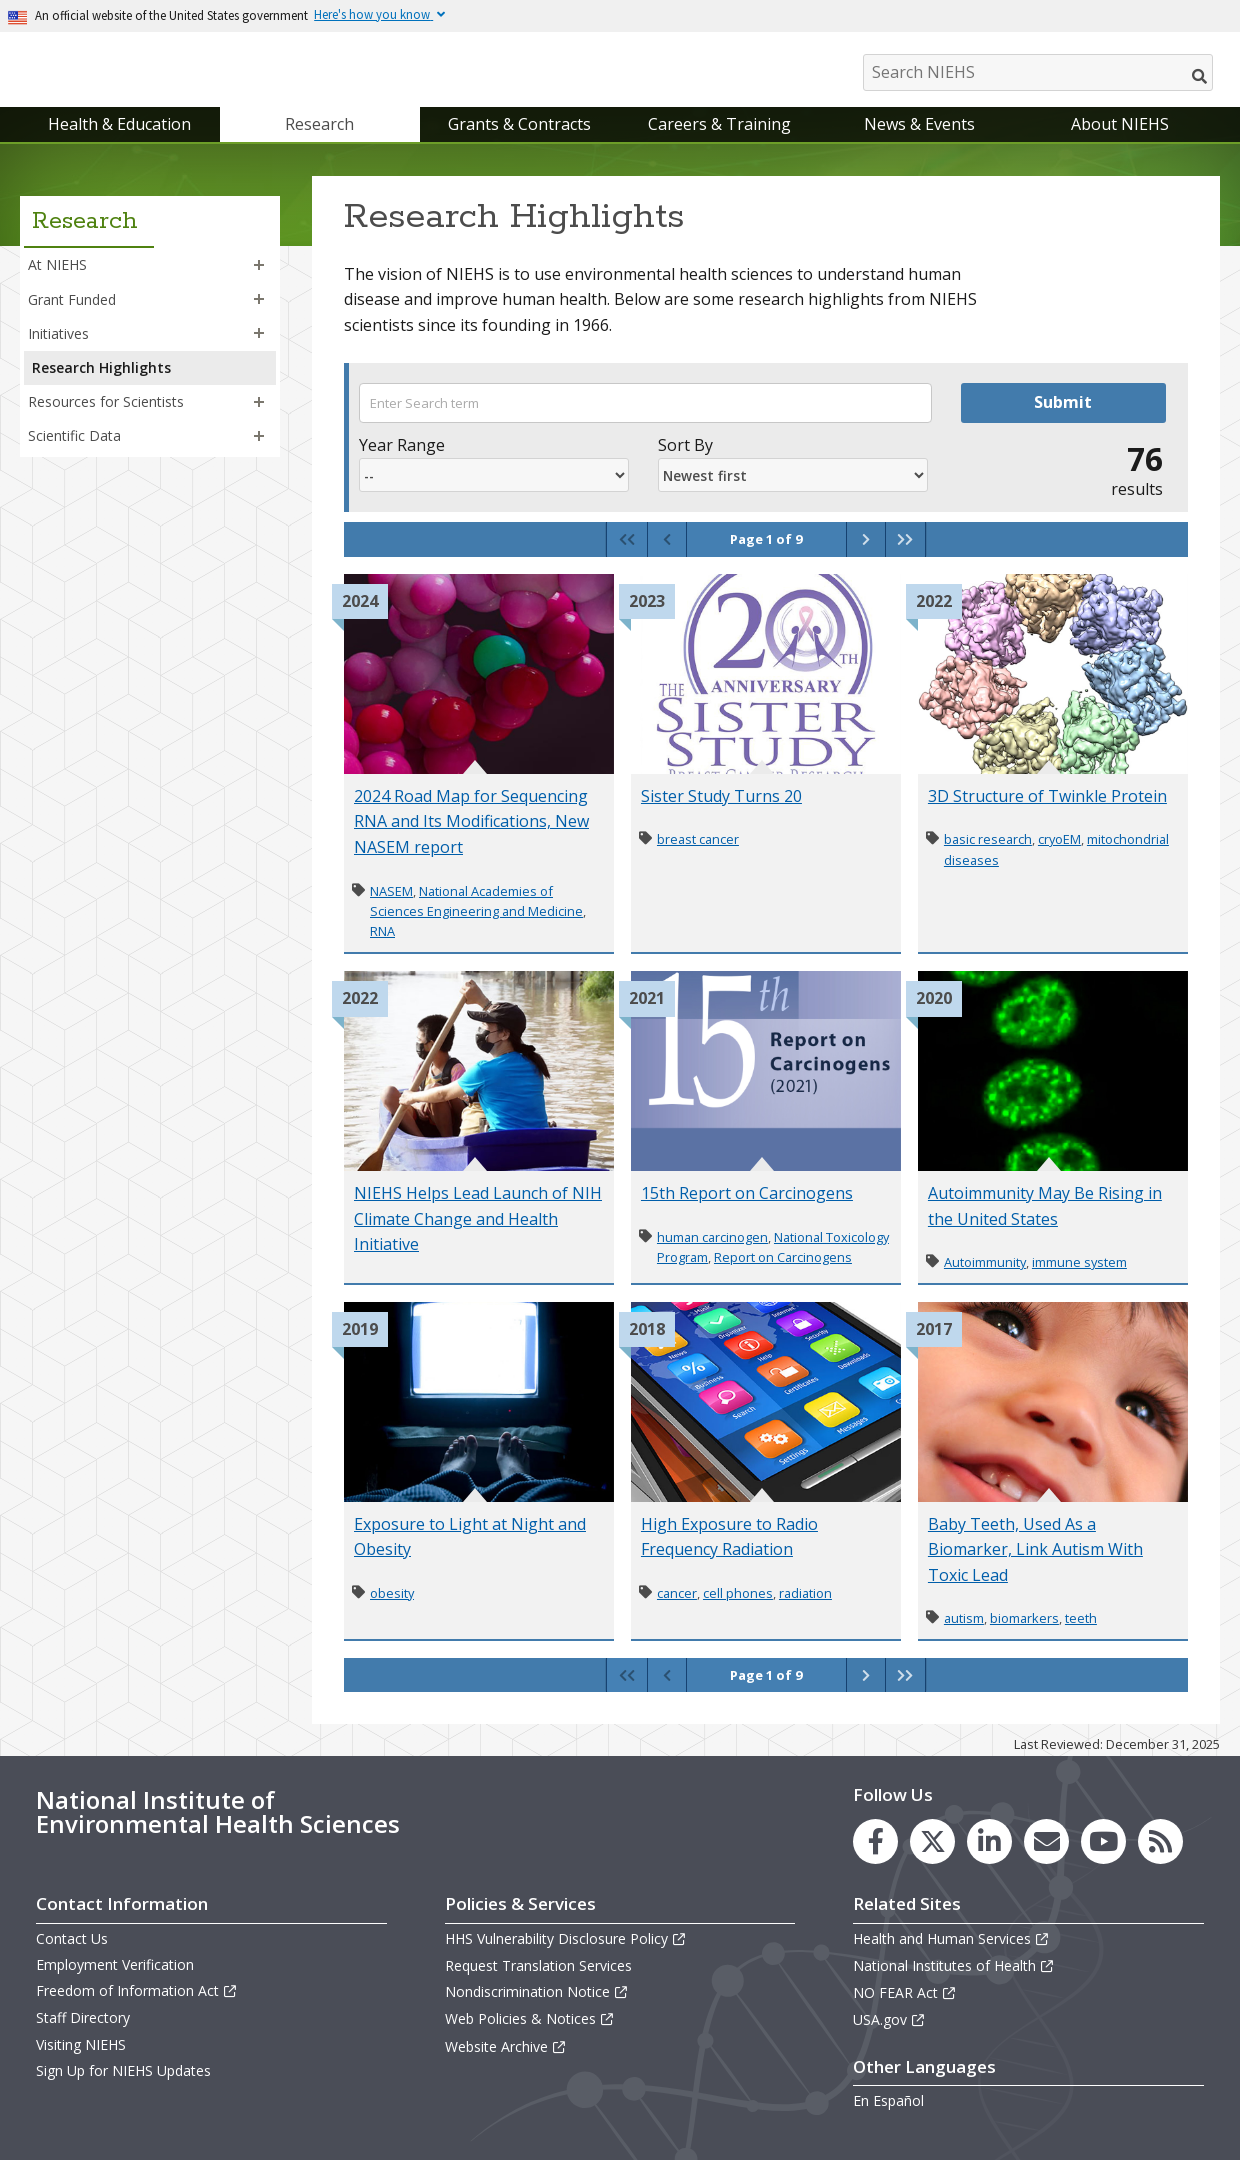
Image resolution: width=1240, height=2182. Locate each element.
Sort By (685, 465)
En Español (888, 2121)
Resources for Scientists (106, 421)
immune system (1079, 1282)
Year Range (402, 465)
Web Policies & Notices (530, 2039)
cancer (677, 1613)
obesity (392, 1613)
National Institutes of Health (954, 1985)
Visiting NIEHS (81, 2064)
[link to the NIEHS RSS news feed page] (1160, 1861)
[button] (259, 286)
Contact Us (72, 1958)
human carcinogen (712, 1257)
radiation (805, 1613)
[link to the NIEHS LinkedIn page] (989, 1861)
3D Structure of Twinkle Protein (1047, 816)
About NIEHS (1120, 144)
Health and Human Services (951, 1958)
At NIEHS (57, 285)
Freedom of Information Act (137, 2010)
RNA (382, 952)
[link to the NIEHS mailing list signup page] (1046, 1861)
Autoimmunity (985, 1282)
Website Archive (506, 2066)
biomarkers (1024, 1639)
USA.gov (889, 2040)
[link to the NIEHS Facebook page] (875, 1861)
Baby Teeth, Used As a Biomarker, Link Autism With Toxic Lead (1035, 1569)
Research (319, 144)
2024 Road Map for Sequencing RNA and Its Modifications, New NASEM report (471, 841)
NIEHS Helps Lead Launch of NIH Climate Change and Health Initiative (478, 1238)
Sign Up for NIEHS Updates (123, 2090)
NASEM (391, 911)
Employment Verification (115, 1984)
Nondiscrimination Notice (537, 2011)
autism (964, 1639)
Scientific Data (74, 455)
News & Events (919, 144)
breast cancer (698, 860)
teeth (1081, 1639)
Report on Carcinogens (783, 1277)
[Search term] (645, 423)
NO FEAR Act (905, 2012)
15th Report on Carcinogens (747, 1213)
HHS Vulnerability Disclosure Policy (566, 1958)
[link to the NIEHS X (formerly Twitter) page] (932, 1861)
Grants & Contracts (519, 144)
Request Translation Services (538, 1985)
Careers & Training (719, 144)
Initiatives (58, 353)
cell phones (738, 1613)
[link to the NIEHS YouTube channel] (1103, 1861)
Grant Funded (72, 319)
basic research (988, 860)
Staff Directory (83, 2038)
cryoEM (1059, 860)
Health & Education (119, 144)
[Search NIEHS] (1038, 72)
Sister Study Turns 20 (721, 816)
